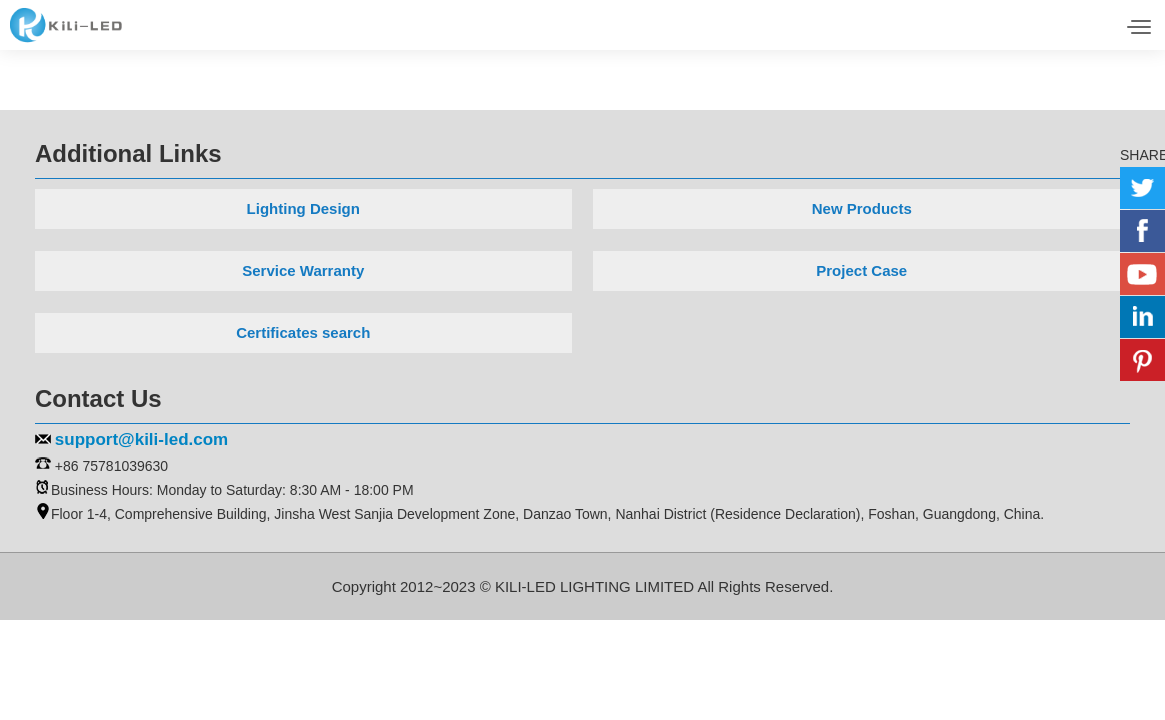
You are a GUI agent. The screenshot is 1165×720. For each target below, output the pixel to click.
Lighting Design (303, 208)
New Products (862, 208)
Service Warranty (303, 270)
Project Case (861, 270)
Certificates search (303, 332)
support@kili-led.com (141, 439)
